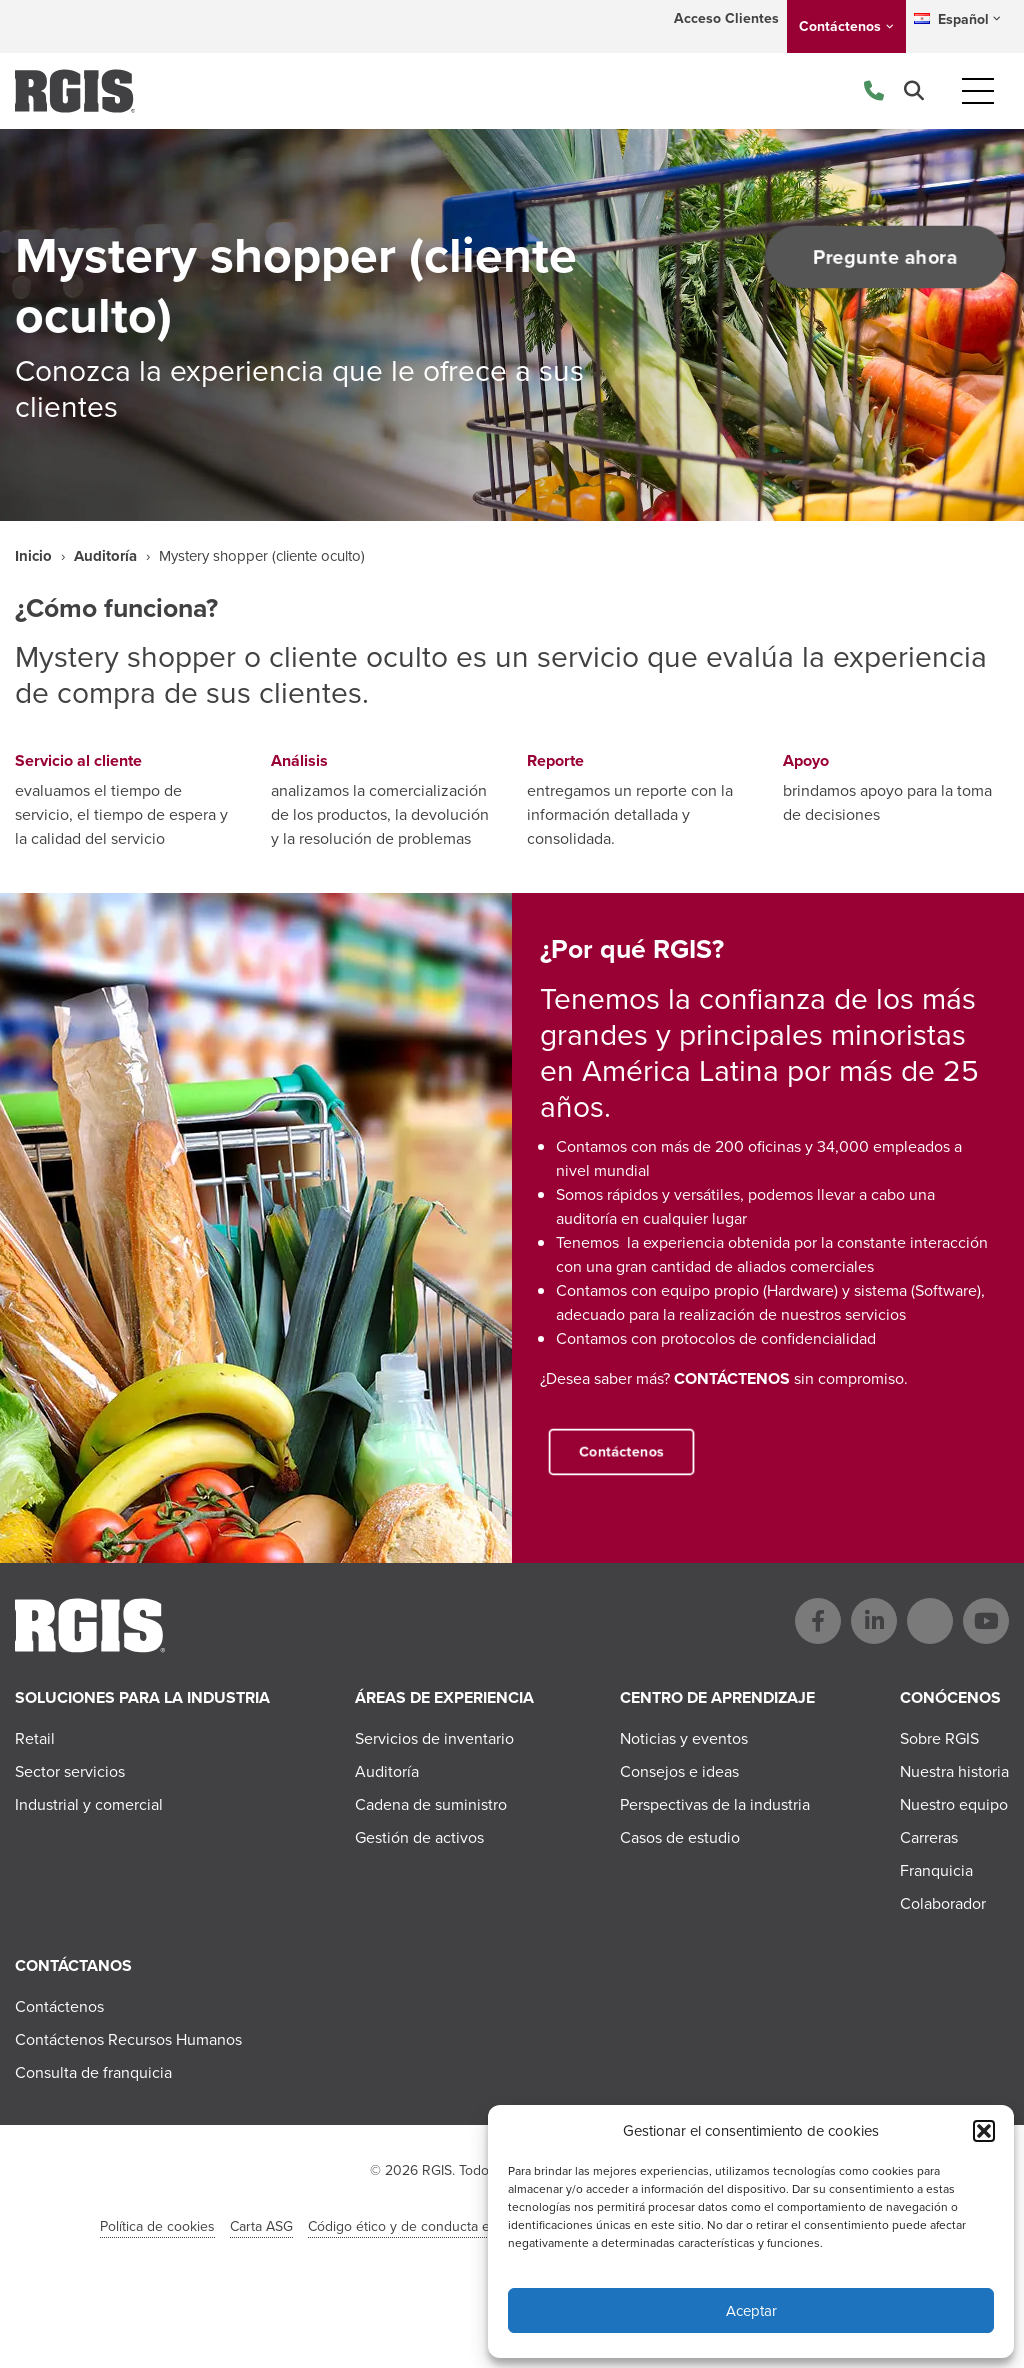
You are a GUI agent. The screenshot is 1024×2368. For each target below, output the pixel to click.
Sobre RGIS (939, 1738)
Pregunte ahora (880, 257)
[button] (984, 2131)
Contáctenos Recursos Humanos (128, 2039)
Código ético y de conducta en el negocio (437, 2226)
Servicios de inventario (434, 1738)
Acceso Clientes (726, 18)
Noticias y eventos (684, 1738)
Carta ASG (261, 2226)
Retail (35, 1738)
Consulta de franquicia (93, 2072)
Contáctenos (840, 26)
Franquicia (936, 1870)
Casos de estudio (680, 1837)
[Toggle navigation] (978, 91)
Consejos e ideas (679, 1771)
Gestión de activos (419, 1837)
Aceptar (751, 2311)
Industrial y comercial (89, 1804)
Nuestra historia (954, 1771)
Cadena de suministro (431, 1804)
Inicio (33, 556)
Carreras (929, 1837)
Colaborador (943, 1903)
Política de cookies (157, 2226)
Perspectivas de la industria (715, 1804)
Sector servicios (70, 1771)
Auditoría (105, 556)
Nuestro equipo (954, 1804)
